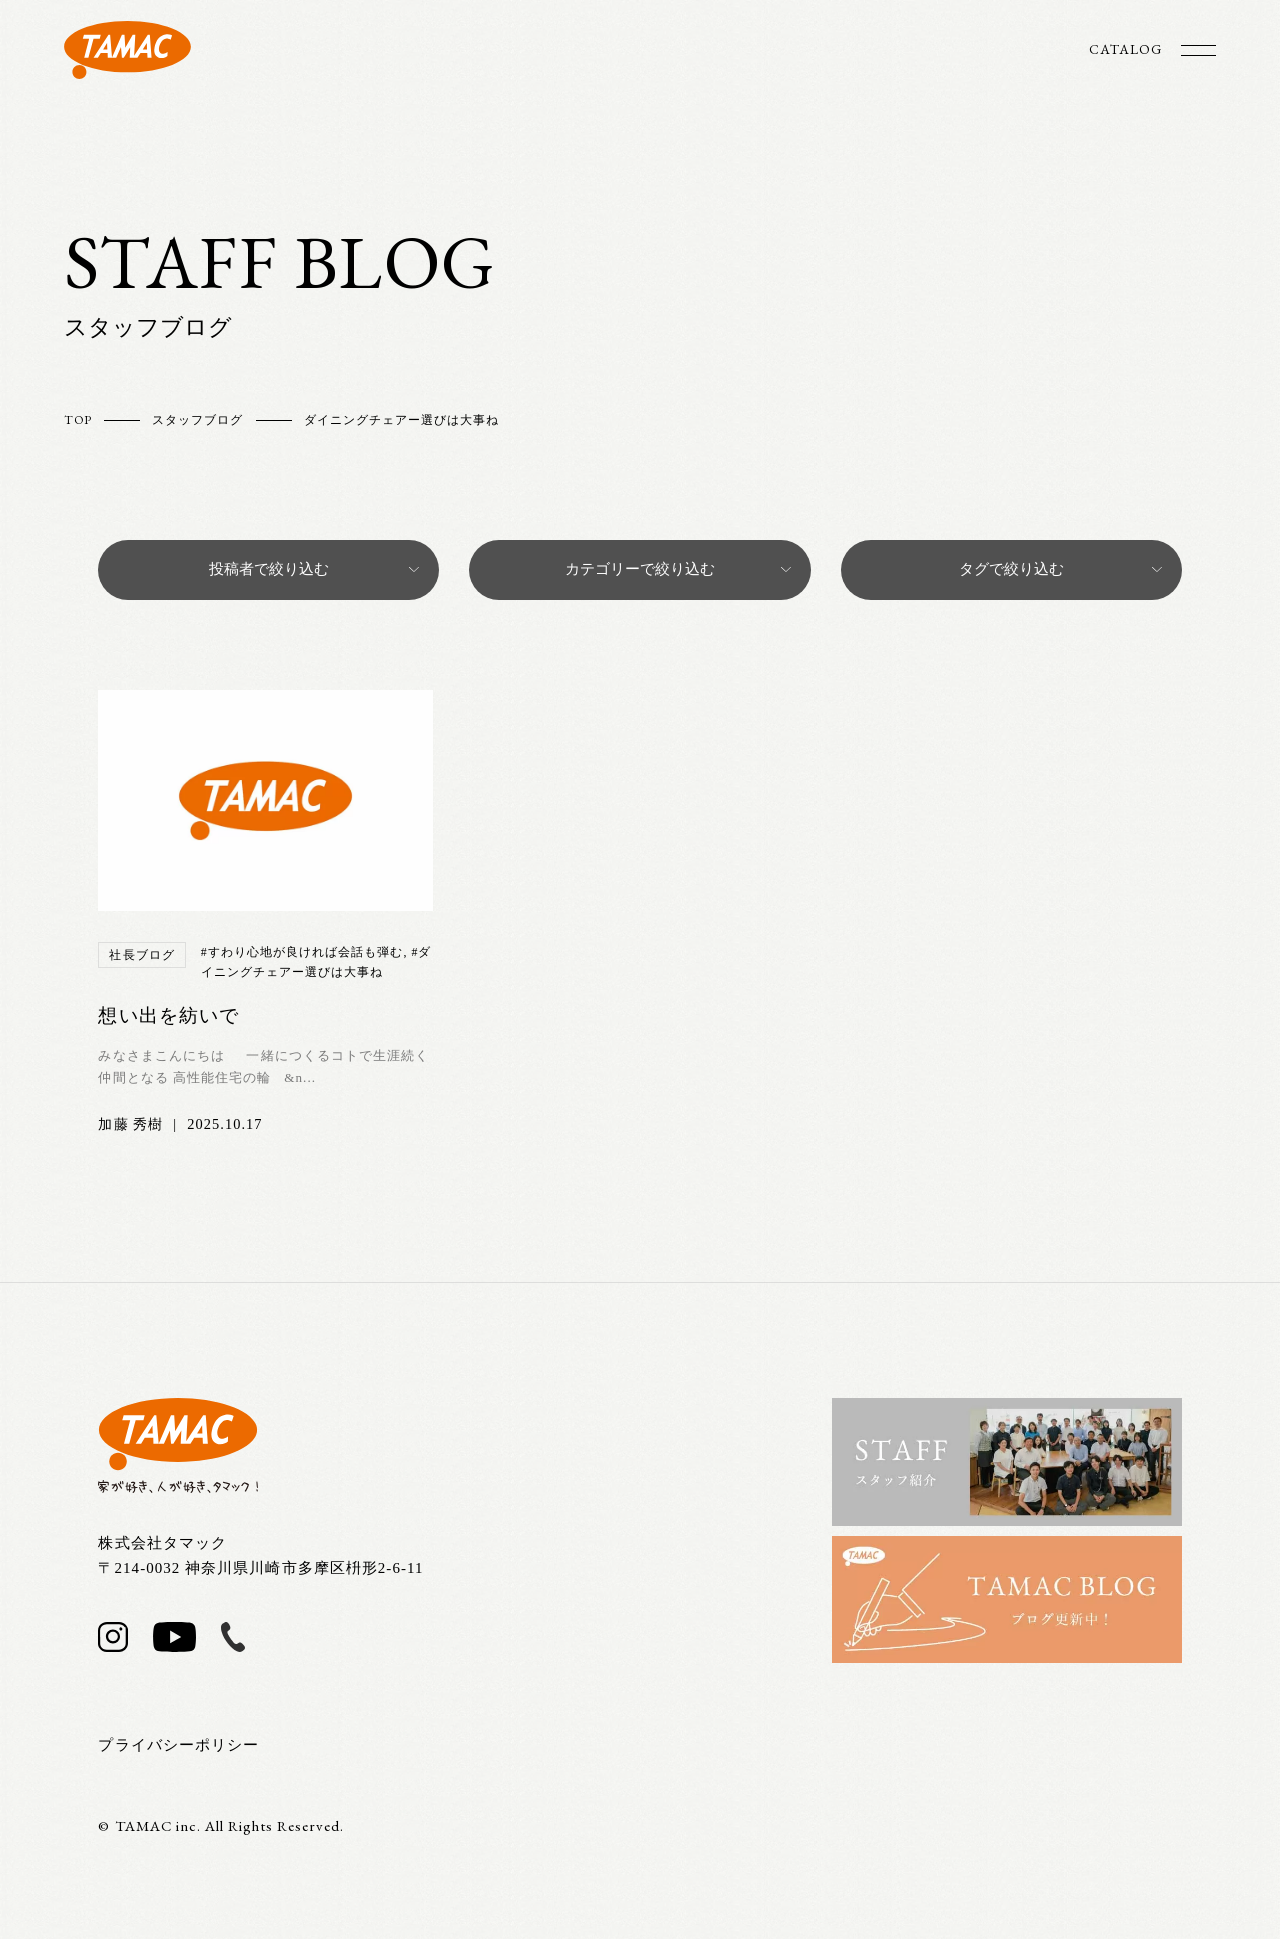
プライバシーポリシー (178, 1745)
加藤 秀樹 (130, 1124)
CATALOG (1125, 49)
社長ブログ (141, 955)
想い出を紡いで (168, 1015)
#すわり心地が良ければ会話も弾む (302, 952)
